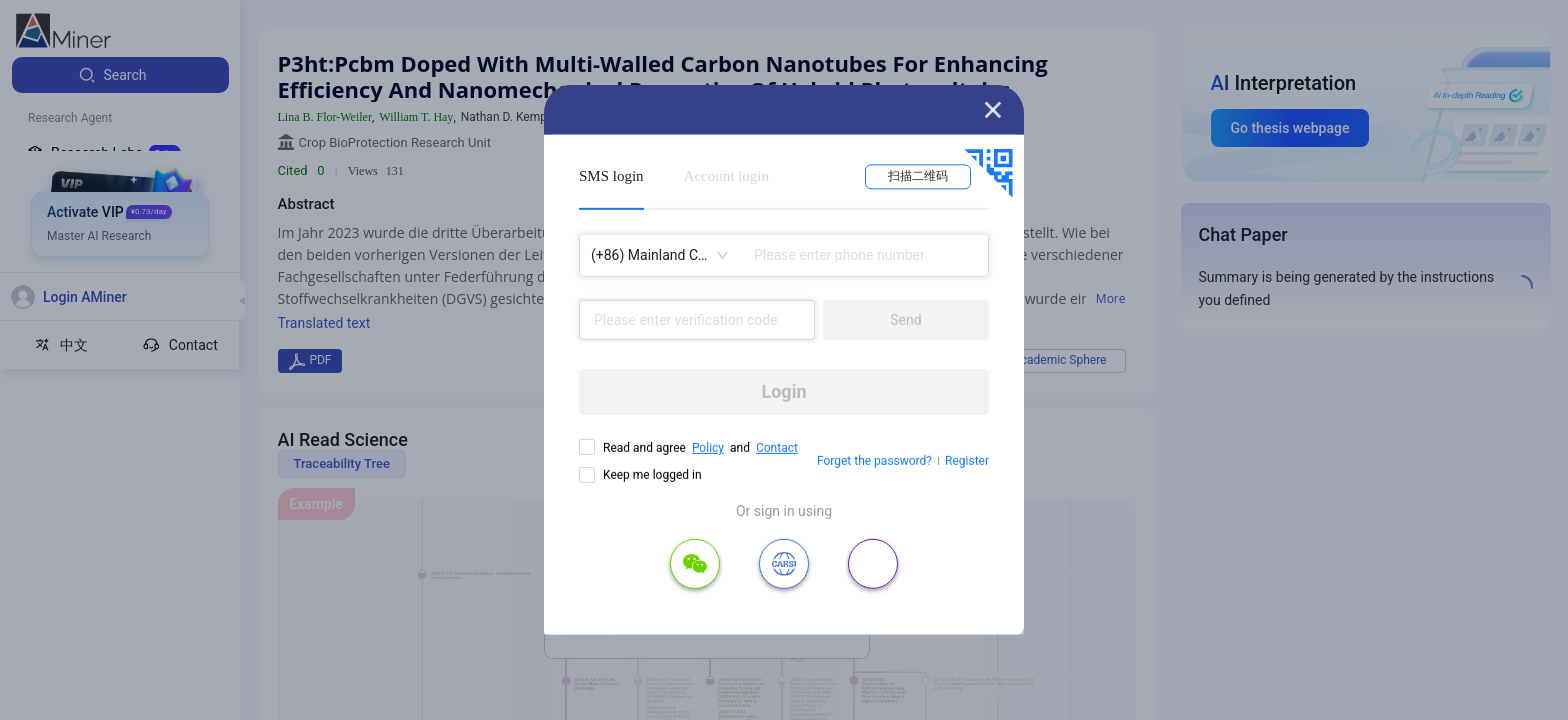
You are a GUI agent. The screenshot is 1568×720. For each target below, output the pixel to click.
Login (783, 391)
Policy (708, 448)
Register (967, 461)
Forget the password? (874, 461)
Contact (777, 448)
